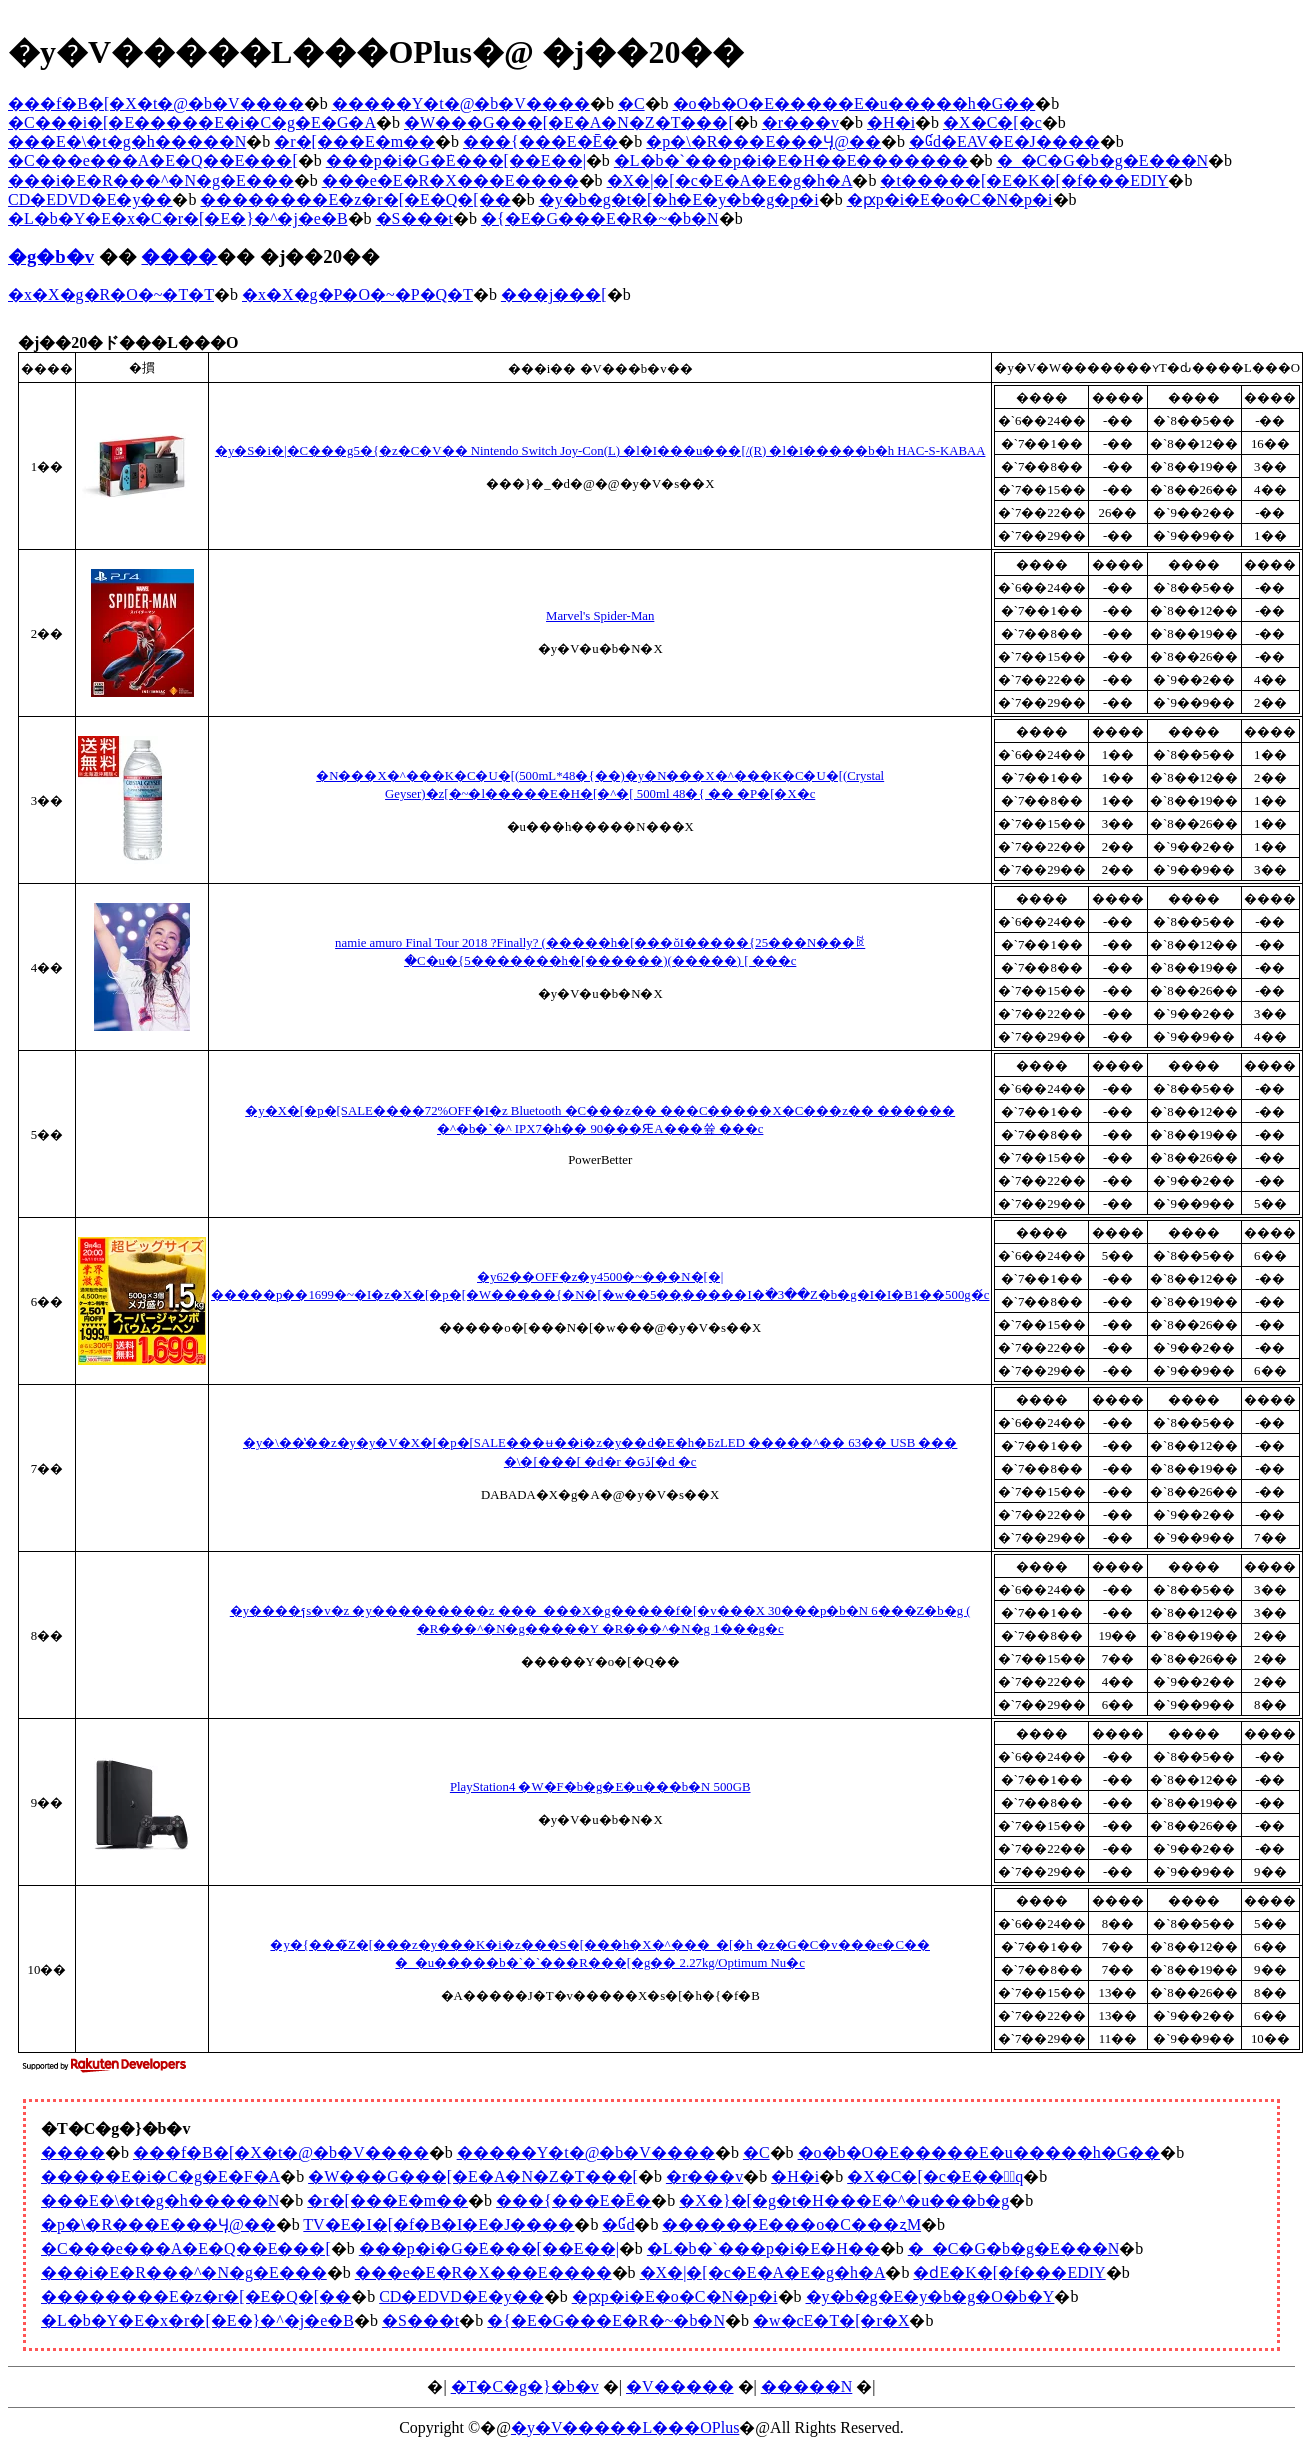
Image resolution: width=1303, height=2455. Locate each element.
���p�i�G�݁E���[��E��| (456, 160)
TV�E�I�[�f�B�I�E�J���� (438, 2224)
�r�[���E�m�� (354, 141)
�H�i (891, 122)
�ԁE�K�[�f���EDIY (1009, 2272)
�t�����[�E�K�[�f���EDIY (1024, 180)
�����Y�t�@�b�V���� (461, 103)
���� (179, 256)
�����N (807, 2386)
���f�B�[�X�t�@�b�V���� (156, 103)
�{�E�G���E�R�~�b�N (600, 218)
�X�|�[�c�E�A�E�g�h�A (730, 180)
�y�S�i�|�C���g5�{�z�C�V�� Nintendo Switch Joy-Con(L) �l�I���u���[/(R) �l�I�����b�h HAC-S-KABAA (600, 451)
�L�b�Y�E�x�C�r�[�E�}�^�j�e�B (178, 218)
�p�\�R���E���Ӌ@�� (763, 141)
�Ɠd (618, 2224)
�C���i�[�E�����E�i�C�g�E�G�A (192, 122)
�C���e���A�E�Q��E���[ (153, 160)
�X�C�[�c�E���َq (935, 2176)
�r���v (800, 122)
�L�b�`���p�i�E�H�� (763, 2248)
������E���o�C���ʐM (791, 2224)
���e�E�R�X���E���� (450, 180)
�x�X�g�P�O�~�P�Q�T (357, 294)
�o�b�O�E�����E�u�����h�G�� (854, 103)
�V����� (680, 2386)
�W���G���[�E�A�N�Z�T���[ (569, 122)
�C (631, 103)
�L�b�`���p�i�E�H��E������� (791, 160)
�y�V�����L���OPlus (625, 2427)
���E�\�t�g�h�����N (127, 141)
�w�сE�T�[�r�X (831, 2320)
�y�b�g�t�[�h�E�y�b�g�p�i (679, 199)
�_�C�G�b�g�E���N (1103, 160)
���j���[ (554, 294)
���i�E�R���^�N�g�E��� (151, 180)
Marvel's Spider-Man (600, 616)
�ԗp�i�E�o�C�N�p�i (950, 199)
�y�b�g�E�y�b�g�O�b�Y (930, 2296)
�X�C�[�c (992, 122)
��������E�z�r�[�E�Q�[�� (355, 199)
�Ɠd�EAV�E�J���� (1004, 141)
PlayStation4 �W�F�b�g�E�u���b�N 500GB (600, 1787)
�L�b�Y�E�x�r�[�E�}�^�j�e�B (197, 2320)
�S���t (414, 218)
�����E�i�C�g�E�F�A (160, 2176)
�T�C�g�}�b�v (525, 2386)
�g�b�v (51, 256)
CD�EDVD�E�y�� (90, 199)
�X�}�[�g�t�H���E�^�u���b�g (844, 2200)
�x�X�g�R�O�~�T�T (111, 294)
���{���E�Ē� (540, 141)
